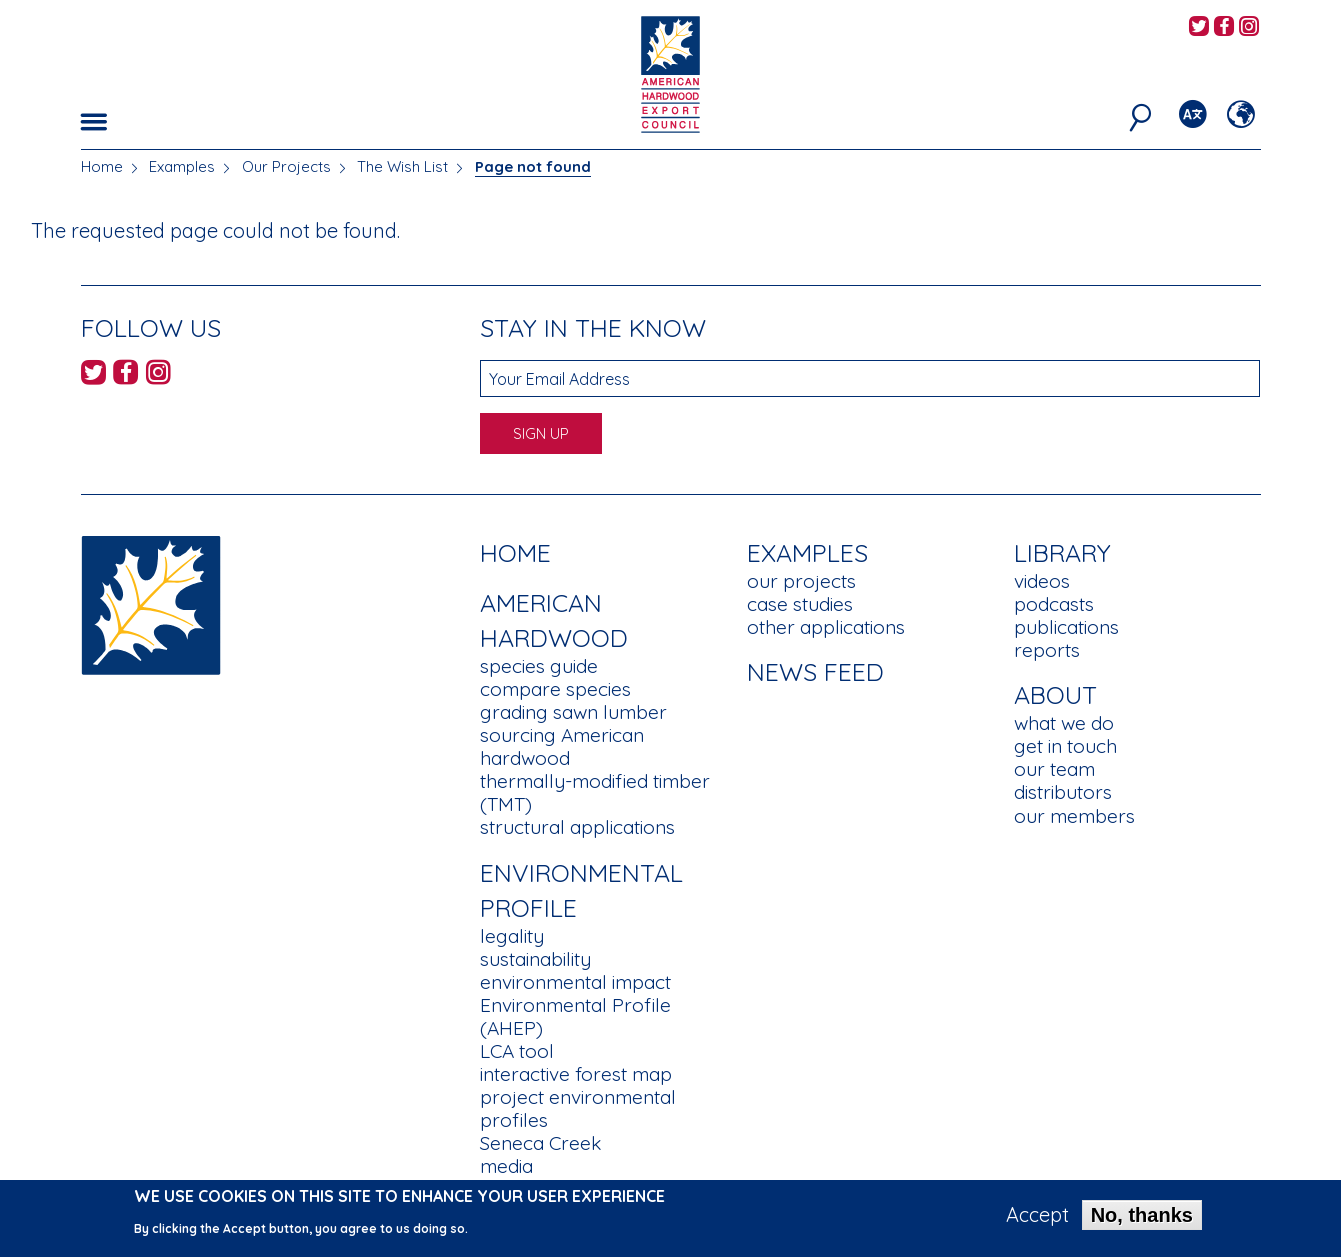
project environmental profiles (578, 1108)
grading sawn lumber (573, 712)
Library (1062, 552)
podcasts (1054, 604)
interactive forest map (576, 1074)
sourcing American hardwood (562, 746)
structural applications (577, 827)
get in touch (1065, 746)
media (506, 1166)
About (1055, 694)
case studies (800, 604)
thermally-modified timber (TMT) (595, 792)
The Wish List (402, 166)
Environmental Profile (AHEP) (575, 1016)
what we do (1064, 723)
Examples (182, 166)
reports (1047, 650)
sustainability (535, 959)
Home (102, 166)
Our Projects (286, 166)
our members (1074, 816)
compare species (555, 689)
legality (512, 936)
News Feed (815, 671)
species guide (539, 666)
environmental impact (575, 982)
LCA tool (517, 1051)
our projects (801, 581)
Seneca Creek (540, 1143)
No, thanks (1142, 1221)
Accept (1037, 1221)
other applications (826, 627)
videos (1042, 581)
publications (1066, 627)
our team (1054, 769)
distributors (1063, 792)
